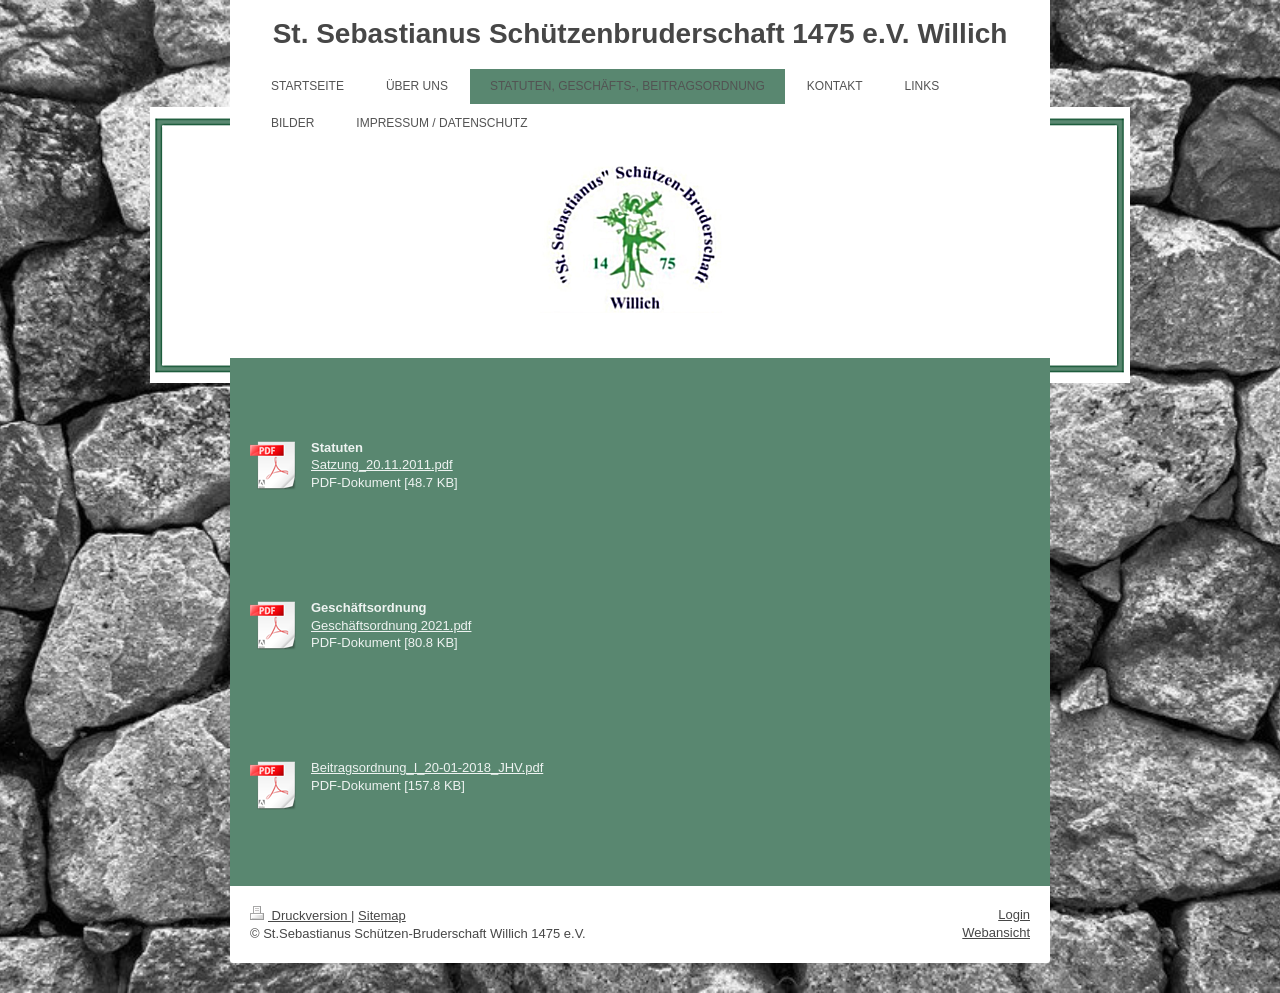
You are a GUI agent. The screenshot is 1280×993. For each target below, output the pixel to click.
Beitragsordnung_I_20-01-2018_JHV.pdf (427, 767)
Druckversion (300, 915)
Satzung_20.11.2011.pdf (382, 464)
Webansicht (996, 932)
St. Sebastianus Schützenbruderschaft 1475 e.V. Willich (640, 33)
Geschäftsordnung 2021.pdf (391, 625)
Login (1014, 914)
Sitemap (382, 915)
